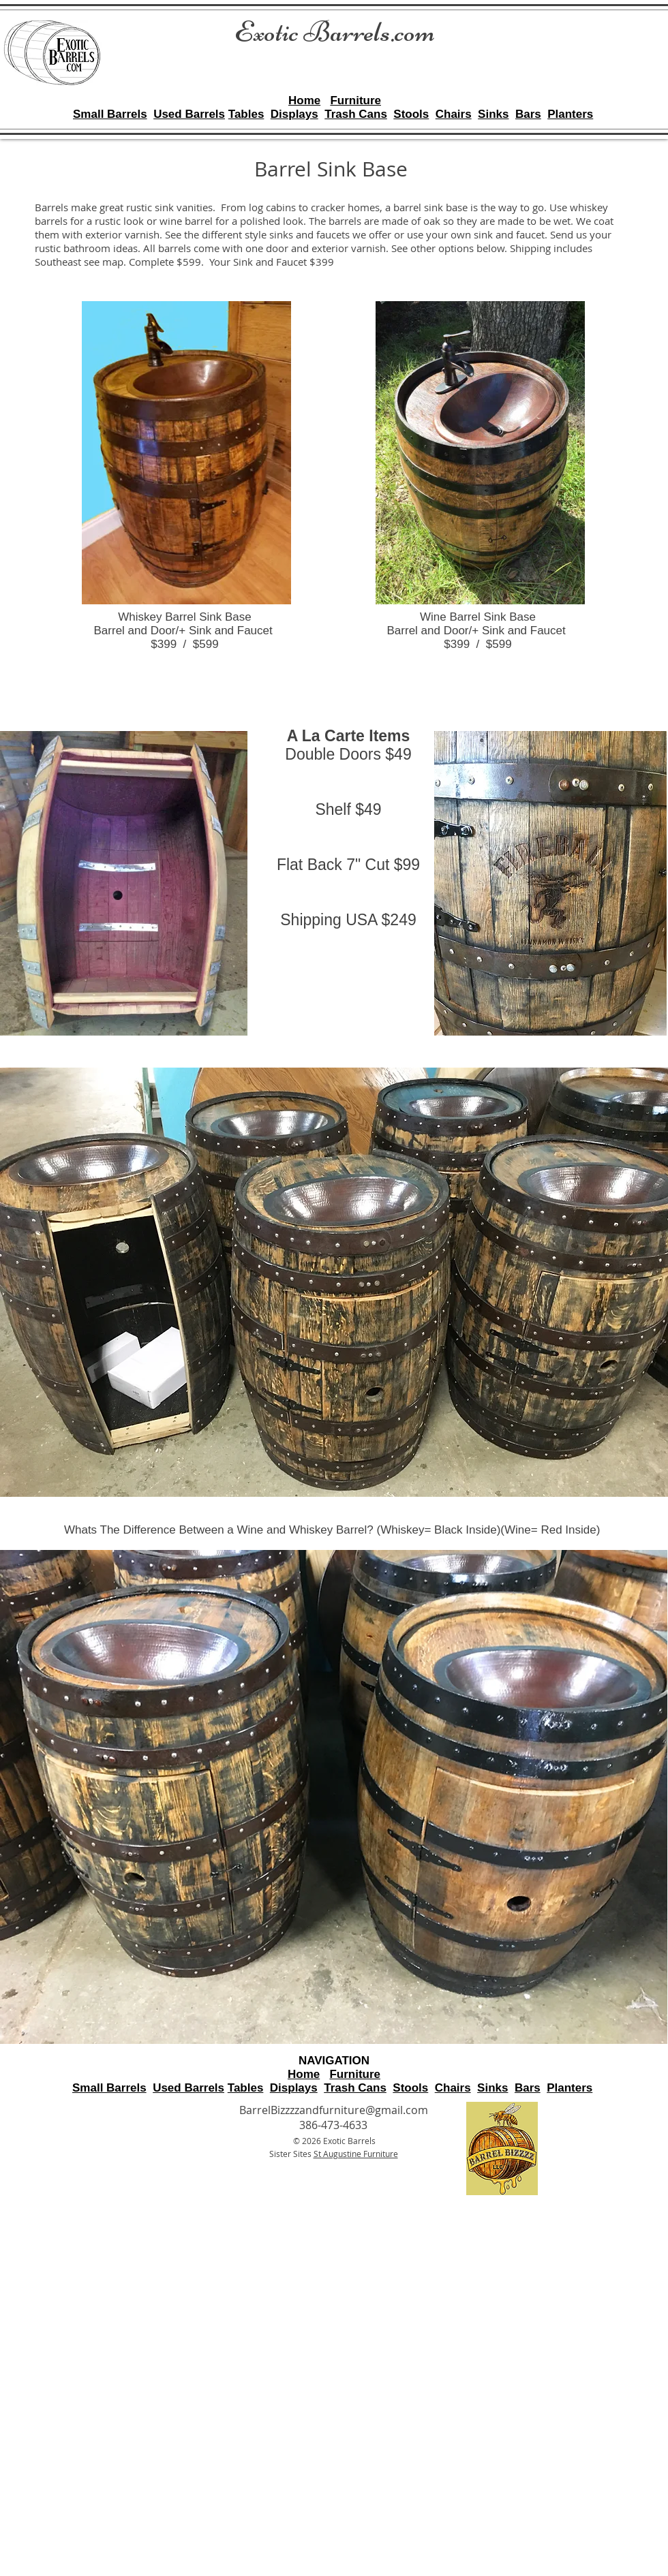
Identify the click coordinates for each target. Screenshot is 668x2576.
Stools (411, 114)
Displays (294, 114)
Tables (246, 114)
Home (304, 100)
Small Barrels (110, 114)
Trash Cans (355, 114)
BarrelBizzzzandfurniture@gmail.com (333, 2109)
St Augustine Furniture (356, 2153)
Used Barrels (189, 114)
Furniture (355, 100)
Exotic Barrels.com (334, 31)
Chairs (454, 114)
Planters (570, 114)
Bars (528, 114)
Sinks (493, 114)
